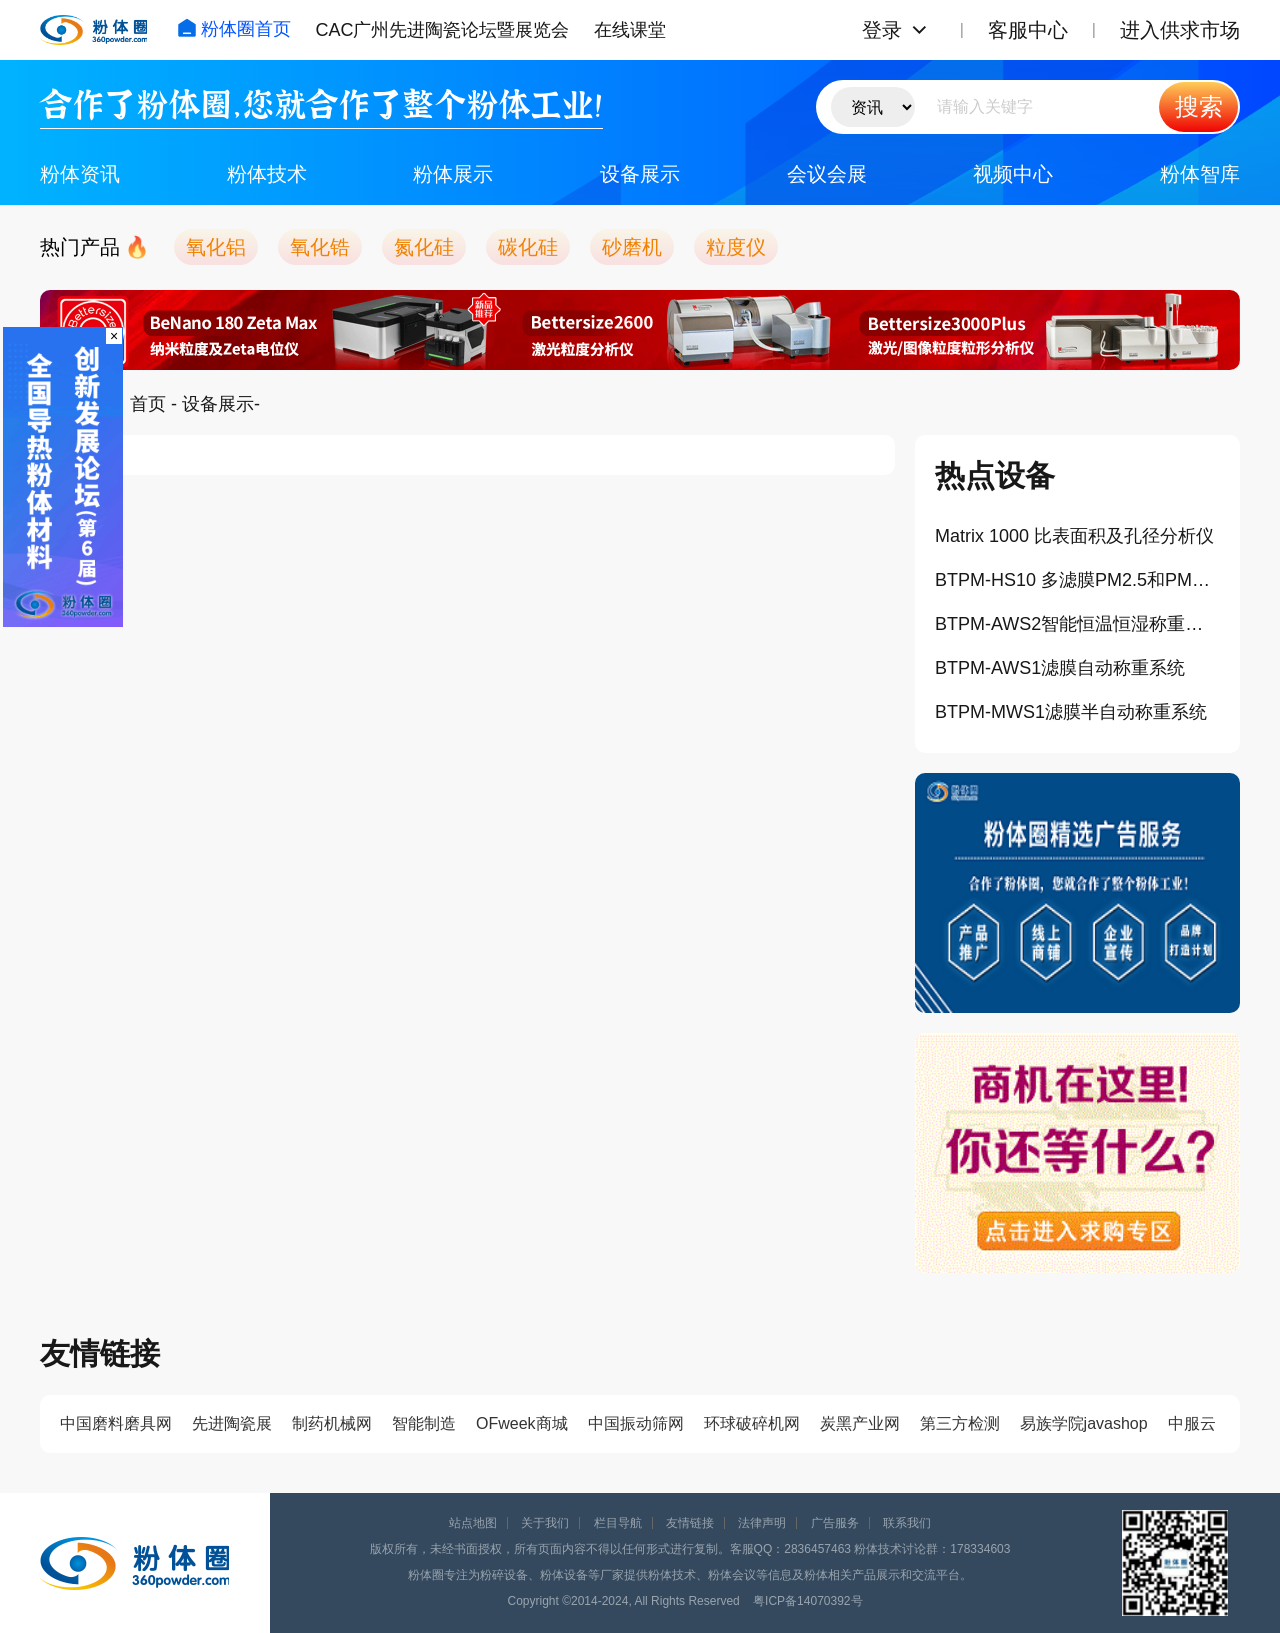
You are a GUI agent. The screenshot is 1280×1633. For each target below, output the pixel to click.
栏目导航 (618, 1523)
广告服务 (835, 1523)
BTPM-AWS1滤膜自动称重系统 (1060, 668)
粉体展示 (453, 174)
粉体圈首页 (234, 29)
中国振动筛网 (636, 1423)
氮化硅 (424, 247)
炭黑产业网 (860, 1423)
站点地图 (473, 1523)
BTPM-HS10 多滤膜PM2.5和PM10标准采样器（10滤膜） (1077, 580)
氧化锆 (320, 247)
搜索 (1199, 106)
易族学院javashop (1084, 1423)
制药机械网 (332, 1423)
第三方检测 (960, 1423)
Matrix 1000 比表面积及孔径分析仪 (1074, 536)
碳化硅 (528, 247)
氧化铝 (216, 247)
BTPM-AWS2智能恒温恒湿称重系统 (1077, 624)
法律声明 (762, 1523)
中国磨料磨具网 (116, 1423)
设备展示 (640, 174)
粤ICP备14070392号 (807, 1601)
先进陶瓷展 (232, 1423)
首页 (148, 404)
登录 (882, 30)
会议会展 (827, 174)
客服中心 (1028, 30)
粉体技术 (267, 174)
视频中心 (1013, 174)
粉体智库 (1200, 174)
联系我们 (907, 1523)
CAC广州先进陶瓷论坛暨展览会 (442, 30)
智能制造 (424, 1423)
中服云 (1192, 1423)
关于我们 (545, 1523)
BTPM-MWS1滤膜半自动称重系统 (1071, 712)
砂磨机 (632, 247)
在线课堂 (630, 30)
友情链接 (690, 1523)
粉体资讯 (80, 174)
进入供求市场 (1180, 30)
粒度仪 (736, 247)
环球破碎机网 (752, 1423)
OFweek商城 (522, 1423)
